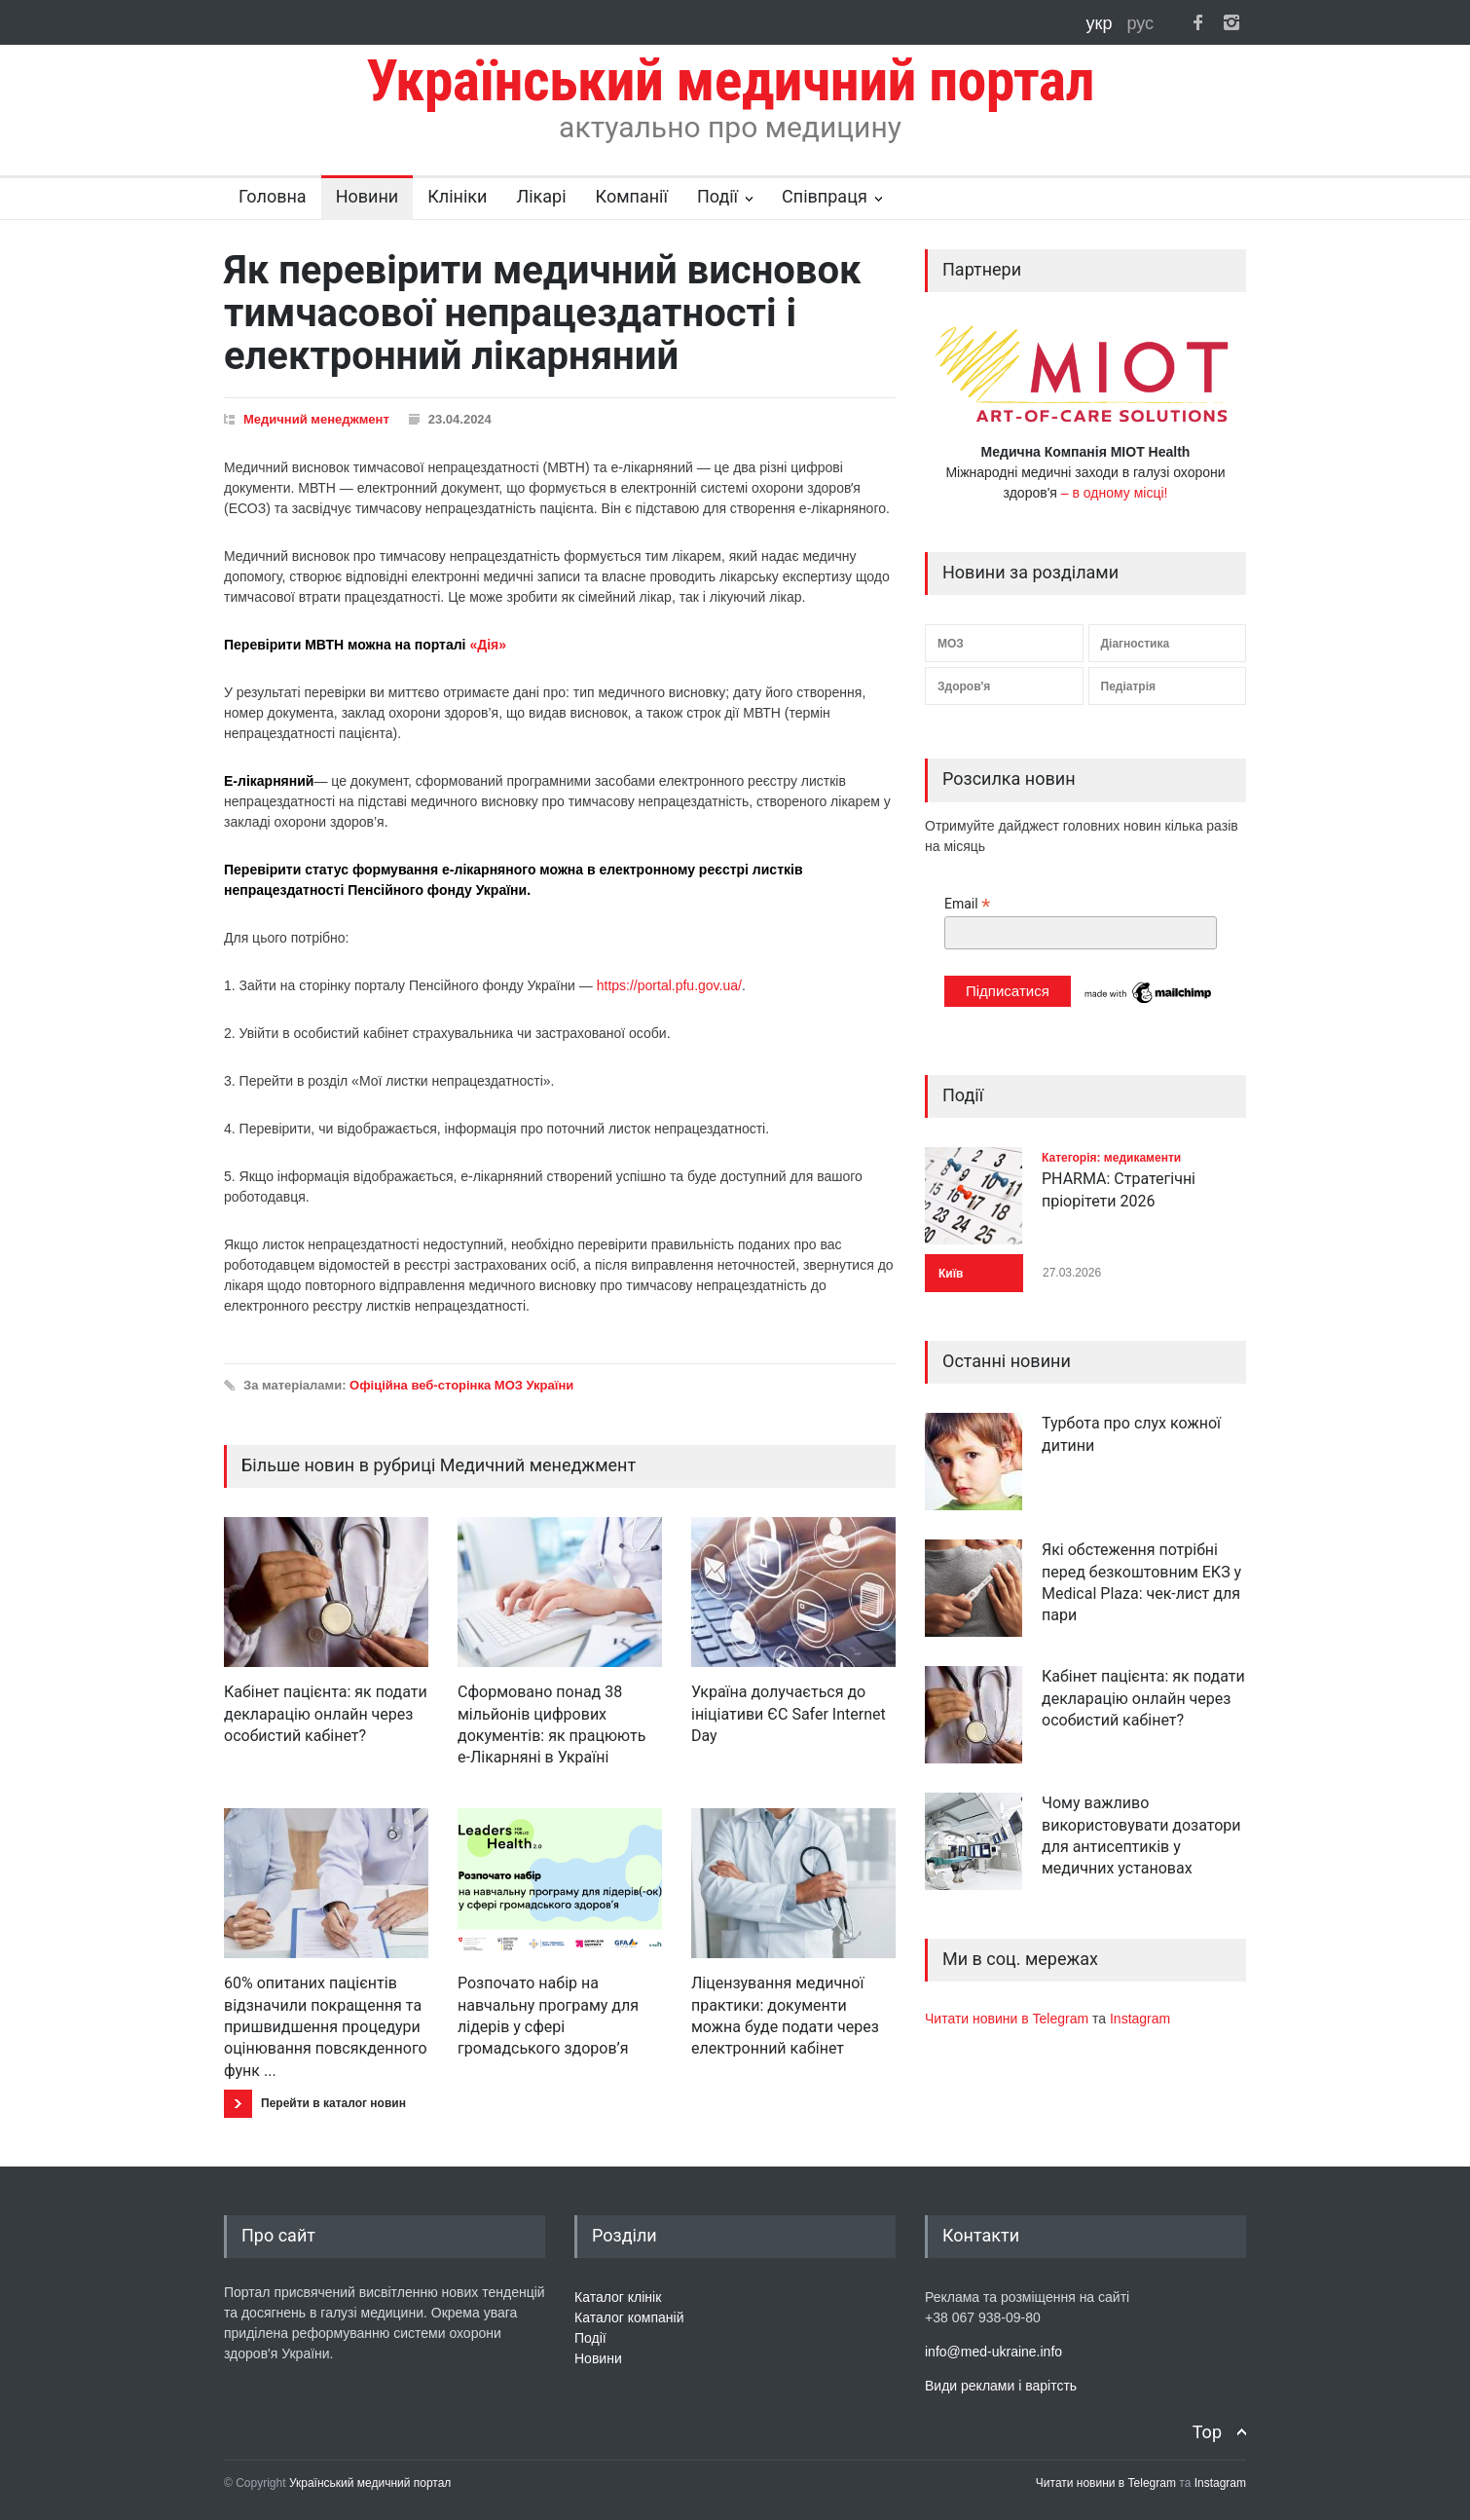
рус (1140, 23)
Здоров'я (963, 686)
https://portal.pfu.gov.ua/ (667, 985)
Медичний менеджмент (316, 419)
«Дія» (487, 644)
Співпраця (824, 196)
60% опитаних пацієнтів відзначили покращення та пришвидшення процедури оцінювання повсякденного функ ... (325, 2027)
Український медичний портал (370, 2483)
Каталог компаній (629, 2317)
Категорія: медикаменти (1111, 1158)
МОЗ (950, 643)
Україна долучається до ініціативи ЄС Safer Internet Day (788, 1714)
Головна (273, 196)
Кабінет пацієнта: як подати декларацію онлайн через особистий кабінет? (325, 1714)
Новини (367, 196)
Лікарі (541, 196)
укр (1102, 23)
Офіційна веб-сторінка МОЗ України (461, 1385)
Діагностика (1135, 643)
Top (1207, 2432)
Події (717, 196)
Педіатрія (1128, 686)
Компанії (632, 196)
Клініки (457, 196)
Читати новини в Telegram (1008, 2018)
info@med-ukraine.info (993, 2351)
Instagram (1140, 2018)
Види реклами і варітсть (1001, 2385)
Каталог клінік (617, 2297)
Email (967, 904)
